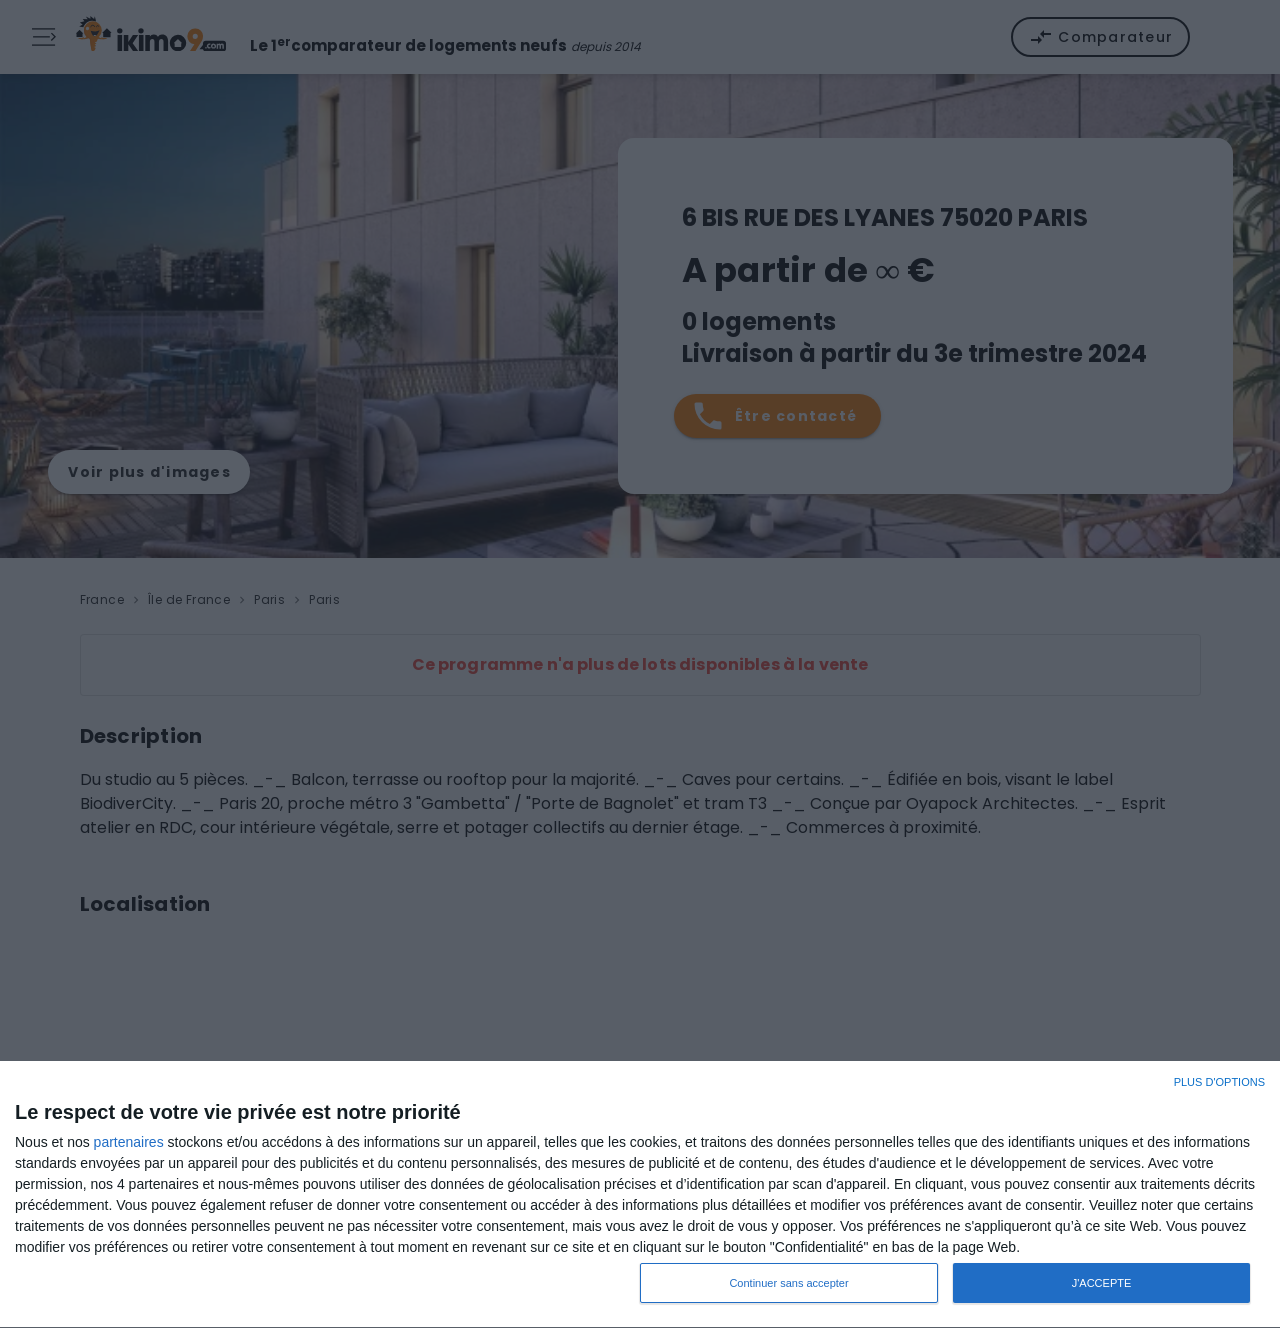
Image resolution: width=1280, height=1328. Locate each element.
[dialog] (640, 1195)
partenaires (129, 1142)
